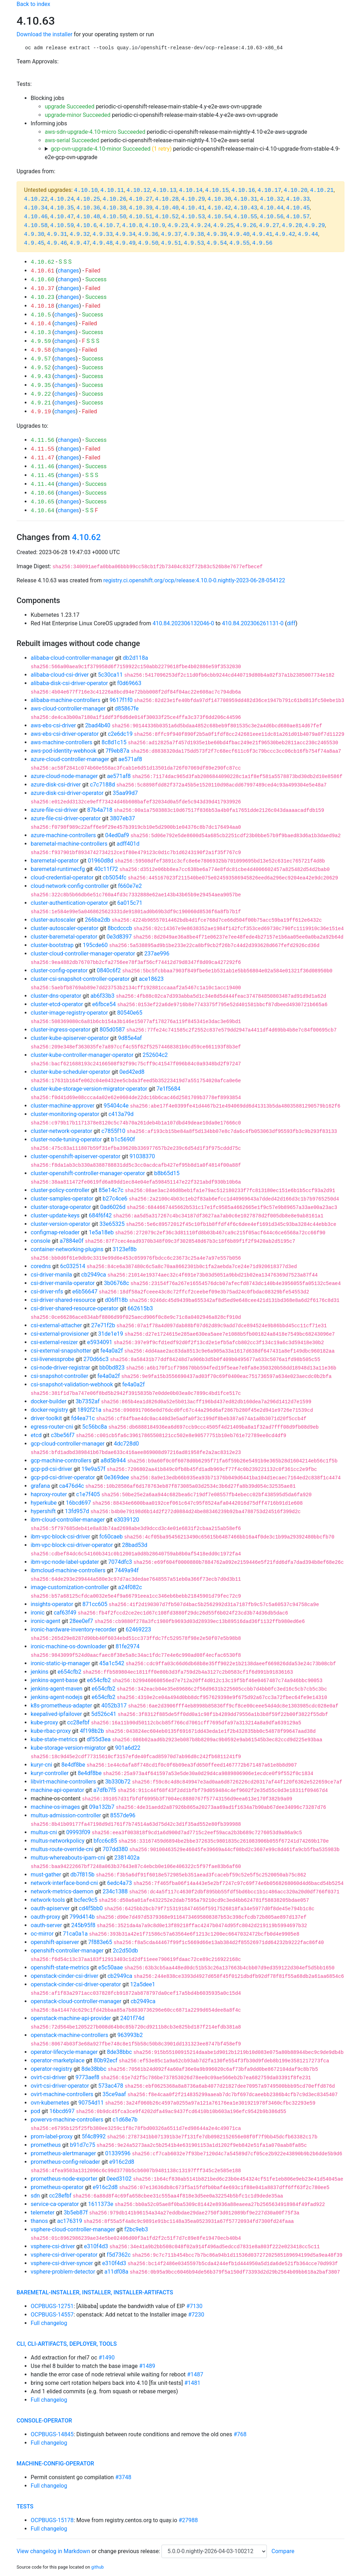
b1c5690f (123, 1139)
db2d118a (135, 657)
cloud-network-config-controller (70, 886)
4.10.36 (88, 208)
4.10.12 (138, 190)
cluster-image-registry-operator (69, 1012)
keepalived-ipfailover (56, 1714)
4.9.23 (178, 225)
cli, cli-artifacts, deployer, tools (67, 2343)
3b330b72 (117, 1781)
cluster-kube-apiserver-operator (70, 1038)
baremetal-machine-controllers (69, 843)
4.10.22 (36, 199)
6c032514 (72, 1266)
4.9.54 (217, 243)
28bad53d (134, 1545)
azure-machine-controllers (63, 835)
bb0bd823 (112, 1367)
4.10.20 (295, 190)
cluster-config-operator (59, 970)
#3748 (123, 2477)
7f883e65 (100, 1942)
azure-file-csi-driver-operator (66, 818)
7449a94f (127, 1570)
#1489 (147, 2366)
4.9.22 (41, 394)
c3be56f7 (62, 1435)
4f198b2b (92, 1731)
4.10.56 (271, 217)
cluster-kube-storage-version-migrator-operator (89, 1088)
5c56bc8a (94, 1426)
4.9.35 (41, 385)
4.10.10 (86, 190)
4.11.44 (42, 484)
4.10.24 (62, 199)
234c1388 (115, 1891)
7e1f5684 (168, 1088)
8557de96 (122, 1815)
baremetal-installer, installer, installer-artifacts (95, 2292)
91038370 (142, 1156)
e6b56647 (84, 1291)
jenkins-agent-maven (56, 1688)
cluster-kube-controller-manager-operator (82, 1055)
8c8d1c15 (114, 742)
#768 (239, 2434)
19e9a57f (93, 1469)
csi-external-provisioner (60, 1333)
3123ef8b (124, 1249)
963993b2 (130, 2035)
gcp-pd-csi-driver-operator (63, 1477)
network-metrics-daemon (62, 1891)
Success (95, 279)
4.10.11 (112, 190)
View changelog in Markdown (53, 2551)
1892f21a (89, 1409)
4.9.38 (194, 234)
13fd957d (77, 1511)
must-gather (46, 1874)
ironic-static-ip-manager (60, 1663)
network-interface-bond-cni (64, 1883)
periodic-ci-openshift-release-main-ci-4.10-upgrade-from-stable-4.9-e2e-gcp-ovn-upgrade (192, 153)
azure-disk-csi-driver (56, 784)
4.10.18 (42, 306)
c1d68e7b (124, 2119)
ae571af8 (130, 759)
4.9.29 (315, 225)
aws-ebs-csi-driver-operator (65, 734)
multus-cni (44, 1832)
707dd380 (115, 1849)
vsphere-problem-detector (63, 2271)
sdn (35, 2195)
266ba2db (97, 919)
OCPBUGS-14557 (52, 2314)
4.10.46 (36, 217)
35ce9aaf (114, 2094)
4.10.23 (42, 297)
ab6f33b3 (103, 995)
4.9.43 (41, 377)
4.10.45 (298, 208)
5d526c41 (103, 1714)
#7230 (196, 2314)
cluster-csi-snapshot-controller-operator (80, 979)
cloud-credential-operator (62, 877)
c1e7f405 (88, 1494)
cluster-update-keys (55, 1215)
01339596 (117, 2153)
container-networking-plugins (67, 1249)
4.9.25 (223, 225)
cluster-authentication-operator (69, 903)
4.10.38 (114, 208)
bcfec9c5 (85, 1900)
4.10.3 (41, 333)
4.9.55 (240, 243)
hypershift (43, 1511)
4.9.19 (41, 412)
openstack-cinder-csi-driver (64, 1976)
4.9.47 (79, 243)
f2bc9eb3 (136, 2229)
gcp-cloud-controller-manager (68, 1443)
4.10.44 (271, 208)
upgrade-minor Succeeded (77, 115)
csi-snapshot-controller (59, 1376)
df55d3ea (99, 1739)
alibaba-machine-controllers (65, 700)
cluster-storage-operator (61, 1207)
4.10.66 (42, 493)
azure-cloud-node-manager (64, 776)
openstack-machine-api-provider (71, 2018)
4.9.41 (262, 234)
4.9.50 (148, 243)
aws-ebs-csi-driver (53, 725)
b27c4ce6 (115, 1198)
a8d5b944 (113, 1460)
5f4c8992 (94, 2136)
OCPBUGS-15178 (52, 2520)
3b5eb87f (76, 2212)
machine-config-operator (55, 2463)
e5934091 (99, 1342)
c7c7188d (102, 784)
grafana (40, 1486)
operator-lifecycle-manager (64, 2052)
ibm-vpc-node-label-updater (65, 1562)
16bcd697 (78, 1502)
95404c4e (116, 1105)
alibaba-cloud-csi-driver (60, 674)
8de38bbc (119, 2052)
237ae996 (156, 953)
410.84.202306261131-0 (253, 623)
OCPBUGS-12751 (52, 2306)
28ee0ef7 (81, 1621)
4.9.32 (79, 234)
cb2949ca (93, 1274)
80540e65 (129, 1012)
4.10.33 (298, 199)
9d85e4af (130, 1038)
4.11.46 (42, 467)
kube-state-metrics (54, 1739)
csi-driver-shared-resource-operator (74, 1308)
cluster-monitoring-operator (65, 1114)
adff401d (128, 843)
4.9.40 (240, 234)
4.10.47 (62, 217)
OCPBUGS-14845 (52, 2434)
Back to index (33, 4)
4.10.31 (245, 199)
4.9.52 (41, 368)
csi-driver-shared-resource (63, 1300)
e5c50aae (110, 1967)
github (97, 2567)
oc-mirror (42, 1933)
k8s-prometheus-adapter (61, 1705)
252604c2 (154, 1055)
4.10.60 (42, 280)
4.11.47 (42, 458)
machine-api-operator (57, 1790)
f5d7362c (119, 2254)
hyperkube (44, 1502)
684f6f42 (100, 1215)
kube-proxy (44, 1722)
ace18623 (151, 979)
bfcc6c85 (105, 1840)
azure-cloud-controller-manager (70, 759)
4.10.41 (193, 208)
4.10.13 (164, 190)
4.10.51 (140, 217)
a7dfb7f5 (104, 1790)
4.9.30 (34, 234)
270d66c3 (96, 1359)
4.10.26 (114, 199)
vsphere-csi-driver (53, 2246)
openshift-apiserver (55, 1942)
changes (68, 270)
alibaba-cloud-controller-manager (72, 657)
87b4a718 (99, 810)
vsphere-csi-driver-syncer (62, 2263)
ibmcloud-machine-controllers (68, 1570)
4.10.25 (88, 199)
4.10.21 (322, 190)
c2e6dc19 (120, 734)
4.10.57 (298, 217)
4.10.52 (167, 217)
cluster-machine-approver (62, 1105)
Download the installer (44, 34)
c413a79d (121, 1114)
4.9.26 (246, 225)
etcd (36, 1435)
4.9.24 (200, 225)
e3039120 (126, 1519)
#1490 (106, 2357)
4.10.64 (42, 511)
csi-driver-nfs (47, 1291)
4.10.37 (42, 289)
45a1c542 (111, 1663)
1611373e (100, 2204)
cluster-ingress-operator (60, 1029)
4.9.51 (171, 243)
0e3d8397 (118, 936)
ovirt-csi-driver (48, 2077)
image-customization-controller (70, 1587)
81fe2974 (128, 1646)
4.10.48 (88, 217)
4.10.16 (243, 190)
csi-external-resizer (54, 1342)
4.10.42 (219, 208)
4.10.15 (217, 190)
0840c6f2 (109, 970)
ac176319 (69, 2221)
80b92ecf (105, 2060)
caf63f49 (65, 1612)
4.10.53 (193, 217)
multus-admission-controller (66, 1815)
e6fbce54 (104, 1004)
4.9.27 (269, 225)
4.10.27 (140, 199)
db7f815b (82, 1874)
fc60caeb (111, 1536)
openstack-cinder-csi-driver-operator (76, 1984)
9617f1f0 (121, 700)
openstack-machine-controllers (69, 2035)
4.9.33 (102, 234)
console (40, 1240)
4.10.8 (132, 225)
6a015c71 (129, 903)
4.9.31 (57, 234)
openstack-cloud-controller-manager (76, 2001)
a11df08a (116, 2271)
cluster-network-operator (61, 1131)
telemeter (43, 2212)
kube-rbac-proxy (51, 1731)
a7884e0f (72, 1240)
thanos (39, 2221)
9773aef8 (87, 2077)
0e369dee (116, 1477)
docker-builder (48, 1401)
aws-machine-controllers (61, 742)
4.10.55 (245, 217)
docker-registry (49, 1409)
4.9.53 (194, 243)
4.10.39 (140, 208)
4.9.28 (292, 225)
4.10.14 (190, 190)
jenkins (39, 1671)
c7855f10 (114, 1131)
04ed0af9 (117, 835)
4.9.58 (41, 350)
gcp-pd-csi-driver (51, 1469)
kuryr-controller (50, 1773)
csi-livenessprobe (52, 1359)
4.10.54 (219, 217)
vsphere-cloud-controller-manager (73, 2229)
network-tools (48, 1900)
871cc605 (95, 1604)
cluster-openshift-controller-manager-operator (88, 1173)
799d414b (82, 1916)
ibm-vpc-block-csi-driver (60, 1536)
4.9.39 (217, 234)
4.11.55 (42, 449)
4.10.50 (114, 217)
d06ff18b (116, 1300)
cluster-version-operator (60, 1224)
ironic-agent (45, 1621)
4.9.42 (285, 234)
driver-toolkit (46, 1418)
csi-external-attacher (56, 1325)
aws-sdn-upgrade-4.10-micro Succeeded (95, 132)
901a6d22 (127, 1747)
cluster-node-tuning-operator (66, 1139)
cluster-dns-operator (56, 995)
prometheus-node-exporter (64, 2178)
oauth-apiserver (50, 1908)
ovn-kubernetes (50, 2102)
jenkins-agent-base (54, 1680)
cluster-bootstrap (52, 945)
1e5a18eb (101, 1232)
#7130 (194, 2306)
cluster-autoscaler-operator (64, 928)
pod (35, 2111)
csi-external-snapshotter (61, 1350)
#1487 (195, 2374)
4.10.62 (42, 262)
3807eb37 (122, 818)
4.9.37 (171, 234)
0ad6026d (113, 1207)
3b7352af (87, 1401)
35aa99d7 (125, 793)
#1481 (192, 2383)
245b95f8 (83, 1925)
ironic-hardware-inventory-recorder (73, 1629)
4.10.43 (245, 208)
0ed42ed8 (132, 1071)
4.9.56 (262, 243)
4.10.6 (87, 225)
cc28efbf (78, 1722)
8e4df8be (73, 1764)
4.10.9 (155, 225)
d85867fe (127, 708)
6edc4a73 (119, 1883)
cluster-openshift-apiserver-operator (75, 1156)
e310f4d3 (96, 2246)
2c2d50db (125, 1950)
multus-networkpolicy (58, 1840)
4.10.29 (193, 199)
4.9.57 (41, 359)
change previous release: (129, 2551)
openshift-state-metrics (60, 1967)
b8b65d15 (166, 1173)
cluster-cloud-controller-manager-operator (83, 953)
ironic (37, 1612)
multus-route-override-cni (62, 1849)
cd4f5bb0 (91, 1908)
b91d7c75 (82, 2145)
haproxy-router (49, 1494)
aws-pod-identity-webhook (63, 750)
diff (291, 623)
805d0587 (112, 1029)
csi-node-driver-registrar (60, 1367)
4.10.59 (62, 225)
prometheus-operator (57, 2187)
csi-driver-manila (51, 1274)
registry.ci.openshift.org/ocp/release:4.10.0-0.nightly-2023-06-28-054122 (194, 580)
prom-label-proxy (52, 2136)
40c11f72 (106, 869)
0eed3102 (118, 2178)
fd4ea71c (83, 1418)
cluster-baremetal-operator (64, 936)
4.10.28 (167, 199)
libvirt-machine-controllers (63, 1781)
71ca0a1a (75, 1933)
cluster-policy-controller (60, 1190)
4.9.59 (41, 341)
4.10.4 (41, 324)
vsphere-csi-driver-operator (64, 2254)
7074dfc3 (120, 1562)
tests (25, 2506)
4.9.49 (125, 243)
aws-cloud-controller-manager (68, 708)
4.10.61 (42, 271)
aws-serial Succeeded (72, 140)
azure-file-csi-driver (54, 810)
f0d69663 (129, 683)
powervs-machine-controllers (67, 2119)
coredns (41, 1266)
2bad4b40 (97, 725)
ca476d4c (71, 1486)
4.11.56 (42, 440)
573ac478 (110, 2085)
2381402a (127, 1857)
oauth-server (46, 1925)
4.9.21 (41, 403)
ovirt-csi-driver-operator (60, 2085)
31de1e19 (110, 1333)
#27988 (188, 2520)
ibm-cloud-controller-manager (68, 1519)
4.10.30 (219, 199)
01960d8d (100, 860)
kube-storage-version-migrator (68, 1747)
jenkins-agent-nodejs (56, 1697)
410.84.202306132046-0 (183, 623)
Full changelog (49, 2323)
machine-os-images (55, 1807)
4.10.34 (36, 208)
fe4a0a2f (111, 1350)
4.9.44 (308, 234)
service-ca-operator (55, 2204)
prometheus (46, 2145)
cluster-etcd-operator (57, 1004)
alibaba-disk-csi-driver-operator (69, 683)
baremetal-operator (55, 860)
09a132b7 (102, 1807)
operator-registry (51, 2069)
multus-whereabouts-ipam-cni (68, 1857)
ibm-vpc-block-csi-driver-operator (72, 1545)
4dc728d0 (126, 1443)
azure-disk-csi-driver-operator (67, 793)
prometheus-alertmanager (63, 2153)
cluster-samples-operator (62, 1198)
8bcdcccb (120, 928)
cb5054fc (114, 877)
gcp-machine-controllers (61, 1460)
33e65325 (111, 1224)
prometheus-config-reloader (65, 2161)
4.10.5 (41, 315)
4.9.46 (57, 243)
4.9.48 (102, 243)
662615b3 (140, 1308)
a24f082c (130, 1587)
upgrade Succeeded (69, 106)
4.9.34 (125, 234)
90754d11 (91, 2102)
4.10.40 (167, 208)
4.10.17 (269, 190)
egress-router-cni (52, 1426)
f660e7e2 (130, 886)
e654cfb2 (69, 1671)
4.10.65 (42, 502)
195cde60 (95, 945)
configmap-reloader (55, 1232)
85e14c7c (111, 1190)
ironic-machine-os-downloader (68, 1646)
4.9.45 (34, 243)
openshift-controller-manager (67, 1950)
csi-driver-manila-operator (63, 1283)
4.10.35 (62, 208)
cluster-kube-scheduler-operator (70, 1071)
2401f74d (132, 2018)
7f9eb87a (117, 750)
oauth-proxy (45, 1916)
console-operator (44, 2420)
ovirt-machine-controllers (62, 2094)
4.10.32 (271, 199)
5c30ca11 (110, 674)
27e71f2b (103, 1325)
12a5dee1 (142, 1984)
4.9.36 (148, 234)
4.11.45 (42, 475)
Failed (92, 270)
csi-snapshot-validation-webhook (72, 1384)
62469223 (138, 1629)
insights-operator (52, 1604)
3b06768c (116, 1283)
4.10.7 (109, 225)
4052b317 (114, 1705)
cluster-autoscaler (53, 919)
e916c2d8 (121, 2161)
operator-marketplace (58, 2060)
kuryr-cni (41, 1764)
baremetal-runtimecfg (58, 869)
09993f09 (78, 1832)
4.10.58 (36, 225)
